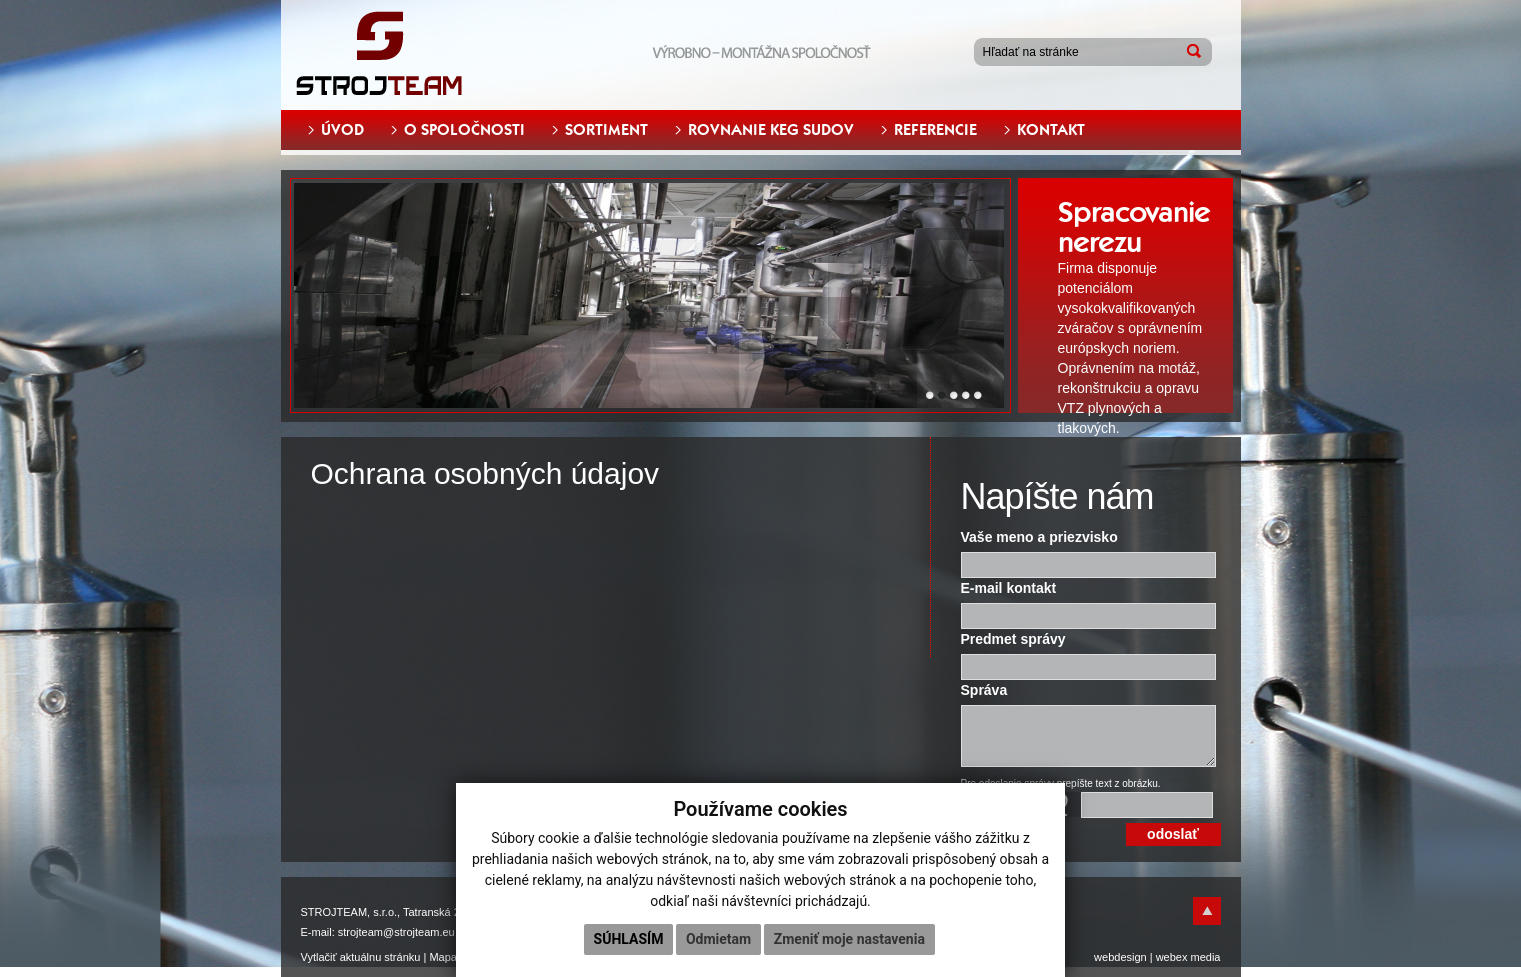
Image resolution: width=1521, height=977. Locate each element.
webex (1172, 957)
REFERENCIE (935, 130)
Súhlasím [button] (629, 939)
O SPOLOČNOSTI (464, 130)
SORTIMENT (606, 130)
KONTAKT (1051, 130)
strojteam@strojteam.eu (396, 932)
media (1206, 957)
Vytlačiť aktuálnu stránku (361, 957)
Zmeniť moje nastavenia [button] (849, 939)
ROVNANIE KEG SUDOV (771, 130)
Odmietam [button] (718, 939)
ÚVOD (342, 130)
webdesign (1120, 957)
